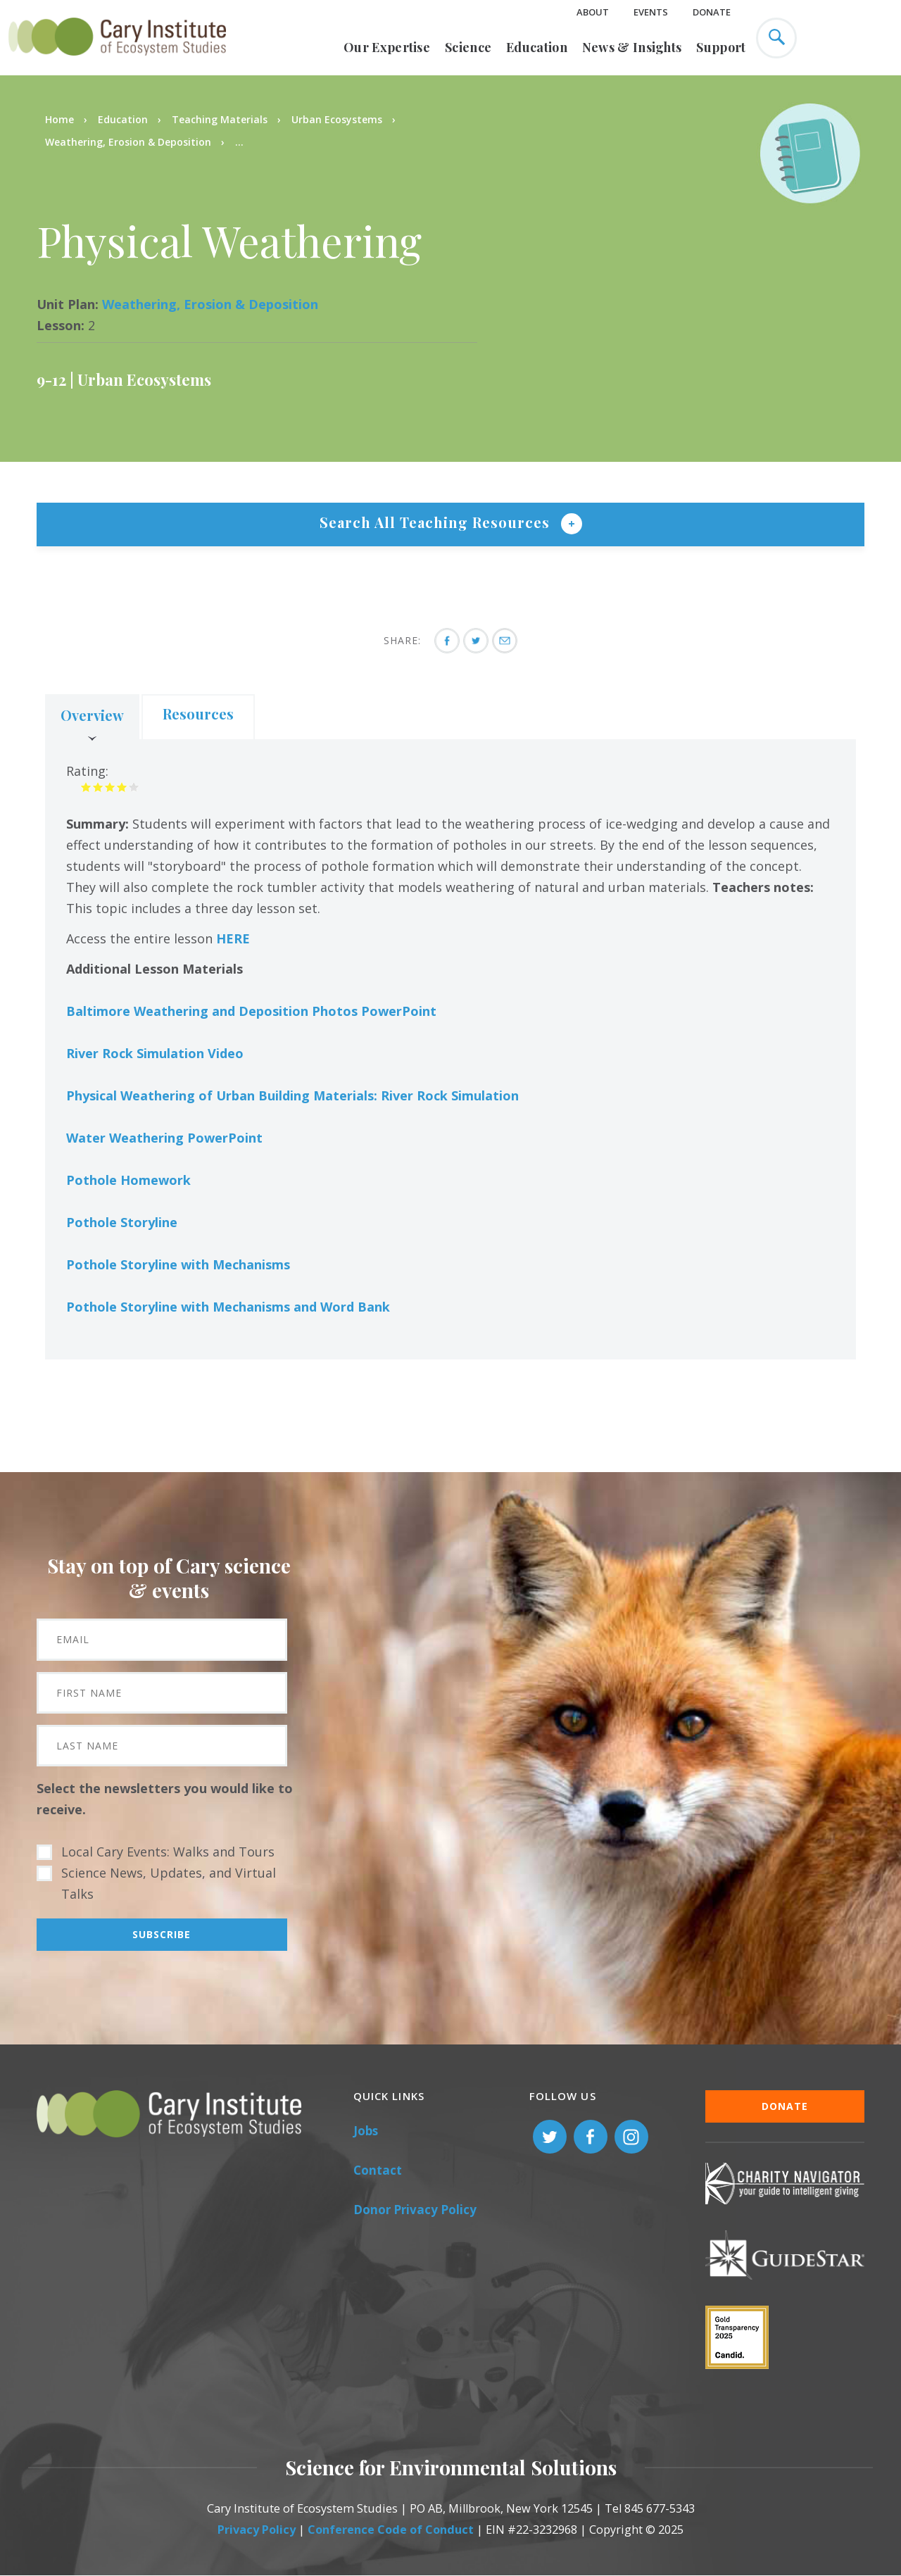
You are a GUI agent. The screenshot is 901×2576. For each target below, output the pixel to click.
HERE (233, 938)
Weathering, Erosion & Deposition (128, 142)
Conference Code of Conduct (391, 2529)
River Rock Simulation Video (155, 1053)
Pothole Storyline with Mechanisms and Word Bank (228, 1306)
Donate (712, 12)
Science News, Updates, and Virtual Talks (168, 1883)
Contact (377, 2170)
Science (468, 47)
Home (59, 119)
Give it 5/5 (134, 786)
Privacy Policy (257, 2529)
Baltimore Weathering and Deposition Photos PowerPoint (251, 1011)
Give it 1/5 (86, 786)
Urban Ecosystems (336, 119)
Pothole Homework (128, 1179)
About (592, 12)
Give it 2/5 (98, 786)
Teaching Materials (219, 119)
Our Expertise (387, 47)
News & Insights (632, 47)
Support (720, 47)
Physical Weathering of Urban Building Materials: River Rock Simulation (292, 1095)
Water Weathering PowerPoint (164, 1137)
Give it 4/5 (122, 786)
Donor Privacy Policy (415, 2209)
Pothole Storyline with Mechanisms (178, 1264)
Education (536, 47)
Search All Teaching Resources (437, 522)
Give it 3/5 (110, 786)
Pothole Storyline (121, 1222)
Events (651, 12)
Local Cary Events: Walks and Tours (168, 1851)
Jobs (365, 2131)
